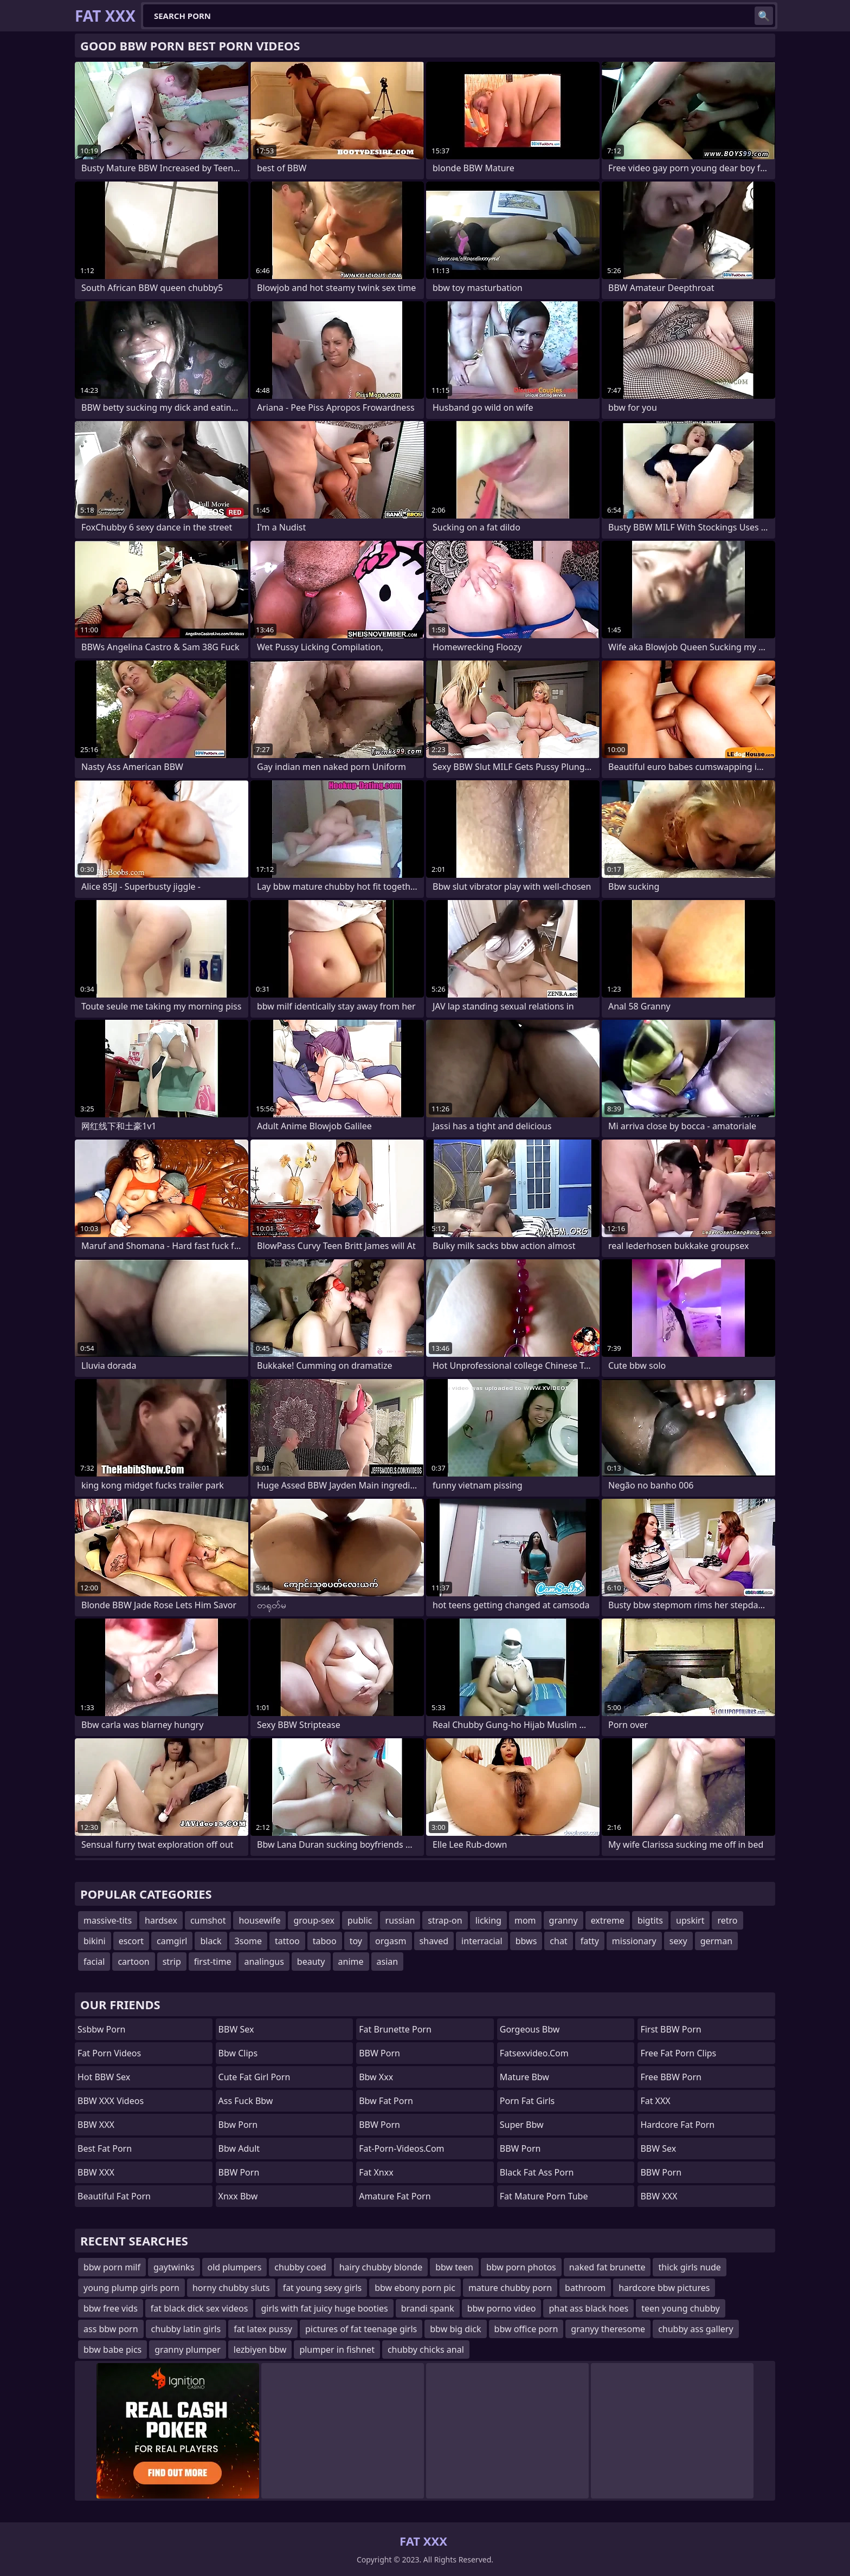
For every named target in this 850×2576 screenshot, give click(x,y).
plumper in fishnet (337, 2349)
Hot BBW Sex (104, 2077)
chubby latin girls (186, 2329)
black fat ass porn (537, 2172)
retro (727, 1920)
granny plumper (187, 2349)
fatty (590, 1941)
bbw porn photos (521, 2267)
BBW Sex (236, 2029)
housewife (259, 1920)
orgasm (391, 1941)
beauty (311, 1961)
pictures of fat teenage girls (361, 2329)
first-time (212, 1961)
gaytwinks (174, 2267)
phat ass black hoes (588, 2308)
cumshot (208, 1920)
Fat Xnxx (376, 2172)
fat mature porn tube (544, 2196)
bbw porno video (501, 2308)
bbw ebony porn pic (415, 2288)
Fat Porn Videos (109, 2053)
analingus (264, 1961)
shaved (434, 1941)
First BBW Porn (670, 2029)
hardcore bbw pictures (664, 2288)
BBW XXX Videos (111, 2101)
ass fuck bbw (245, 2101)
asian (387, 1961)
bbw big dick (455, 2329)
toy (356, 1941)
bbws (526, 1941)
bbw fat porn (386, 2101)
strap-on (445, 1920)
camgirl (172, 1941)
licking (488, 1920)
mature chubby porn (510, 2288)
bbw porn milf (111, 2267)
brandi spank (427, 2308)
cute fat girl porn (254, 2077)
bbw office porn (526, 2329)
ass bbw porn (110, 2329)
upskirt (690, 1920)
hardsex (161, 1920)
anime (351, 1961)
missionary (634, 1941)
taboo (325, 1941)
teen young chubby (680, 2308)
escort (131, 1941)
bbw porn (238, 2125)
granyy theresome (608, 2329)
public (359, 1920)
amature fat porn (394, 2196)
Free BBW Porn (670, 2077)
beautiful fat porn (114, 2196)
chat (558, 1941)
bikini (94, 1941)
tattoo (287, 1941)
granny (563, 1920)
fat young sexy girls (322, 2288)
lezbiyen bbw (260, 2349)
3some (248, 1941)
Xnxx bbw (238, 2196)
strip (172, 1961)
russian (400, 1920)
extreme (607, 1920)
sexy (678, 1941)
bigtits (650, 1920)
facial (94, 1961)
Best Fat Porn (105, 2148)
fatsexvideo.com (534, 2053)
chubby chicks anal (426, 2349)
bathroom (585, 2288)
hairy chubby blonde (380, 2267)
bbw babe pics (112, 2349)
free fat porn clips (678, 2053)
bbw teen (454, 2267)
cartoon (133, 1961)
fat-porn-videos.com (401, 2148)
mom (525, 1920)
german (716, 1941)
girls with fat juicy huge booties (324, 2308)
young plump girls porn (131, 2288)
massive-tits (107, 1920)
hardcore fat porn (677, 2125)
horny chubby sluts (231, 2288)
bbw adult (239, 2148)
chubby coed (300, 2267)
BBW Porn (239, 2172)
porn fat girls (527, 2101)
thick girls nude (689, 2267)
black (210, 1941)
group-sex (313, 1920)
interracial (482, 1941)
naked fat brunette (607, 2267)
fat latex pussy (263, 2329)
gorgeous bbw (530, 2029)
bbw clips (238, 2053)
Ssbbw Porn (101, 2029)
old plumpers (235, 2267)
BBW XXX (96, 2125)
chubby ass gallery (695, 2329)
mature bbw (524, 2077)
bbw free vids (110, 2308)
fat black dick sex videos (199, 2308)
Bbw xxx (376, 2077)
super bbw (522, 2125)
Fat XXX (655, 2101)
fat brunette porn (395, 2029)
